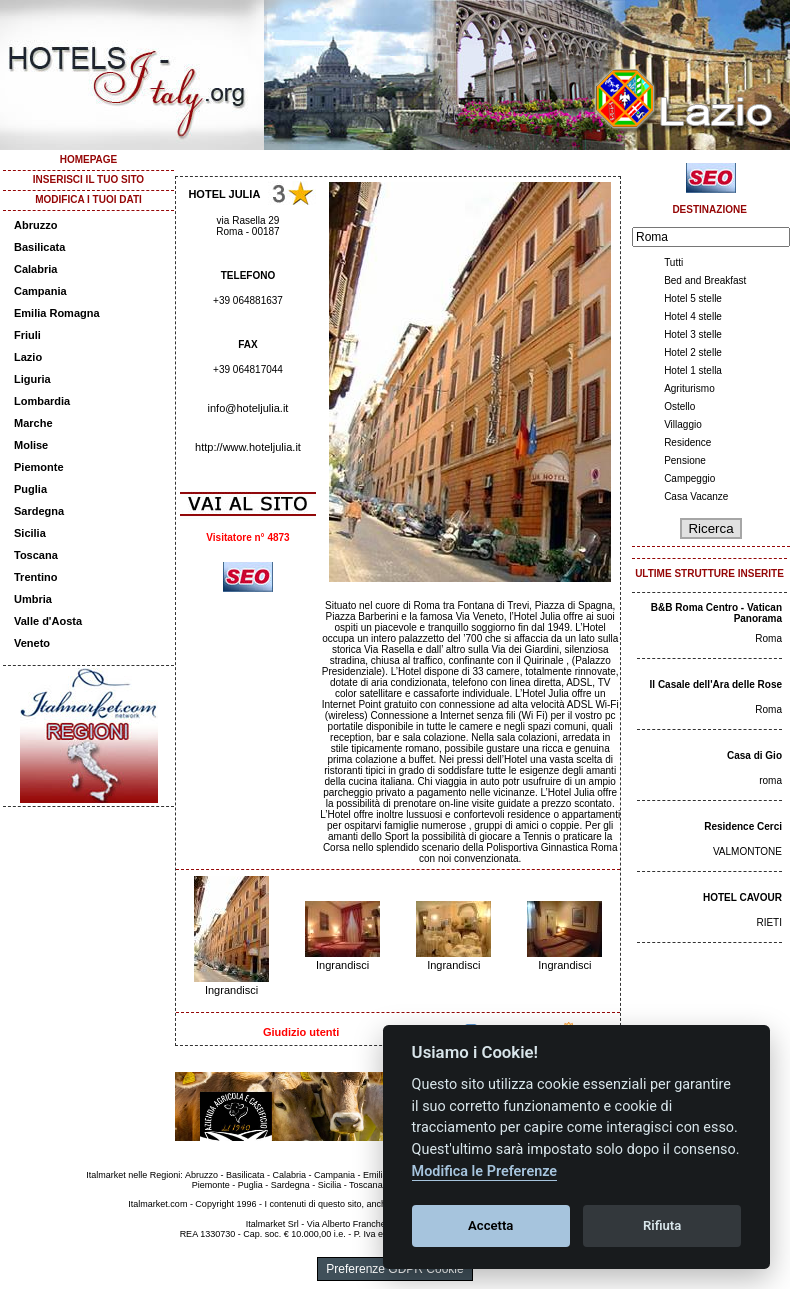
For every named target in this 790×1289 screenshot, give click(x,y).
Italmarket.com (157, 1204)
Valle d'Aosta (48, 621)
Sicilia (30, 533)
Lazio (28, 357)
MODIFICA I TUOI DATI (88, 199)
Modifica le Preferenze (485, 1171)
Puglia (30, 489)
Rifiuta (662, 1225)
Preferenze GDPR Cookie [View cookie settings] (394, 1269)
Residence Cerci (743, 826)
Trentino (35, 577)
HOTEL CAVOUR (742, 897)
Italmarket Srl (272, 1224)
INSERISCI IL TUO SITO (88, 179)
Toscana (36, 555)
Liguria (32, 379)
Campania (40, 291)
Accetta (490, 1225)
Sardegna (39, 511)
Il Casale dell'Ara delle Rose (716, 684)
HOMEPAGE (89, 159)
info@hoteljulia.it (248, 408)
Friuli (27, 335)
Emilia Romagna (57, 313)
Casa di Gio (754, 755)
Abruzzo (35, 225)
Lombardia (42, 401)
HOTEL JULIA (224, 194)
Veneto (32, 643)
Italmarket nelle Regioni (133, 1175)
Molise (31, 445)
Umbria (33, 599)
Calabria (35, 269)
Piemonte (39, 467)
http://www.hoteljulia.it (248, 447)
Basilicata (39, 247)
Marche (33, 423)
